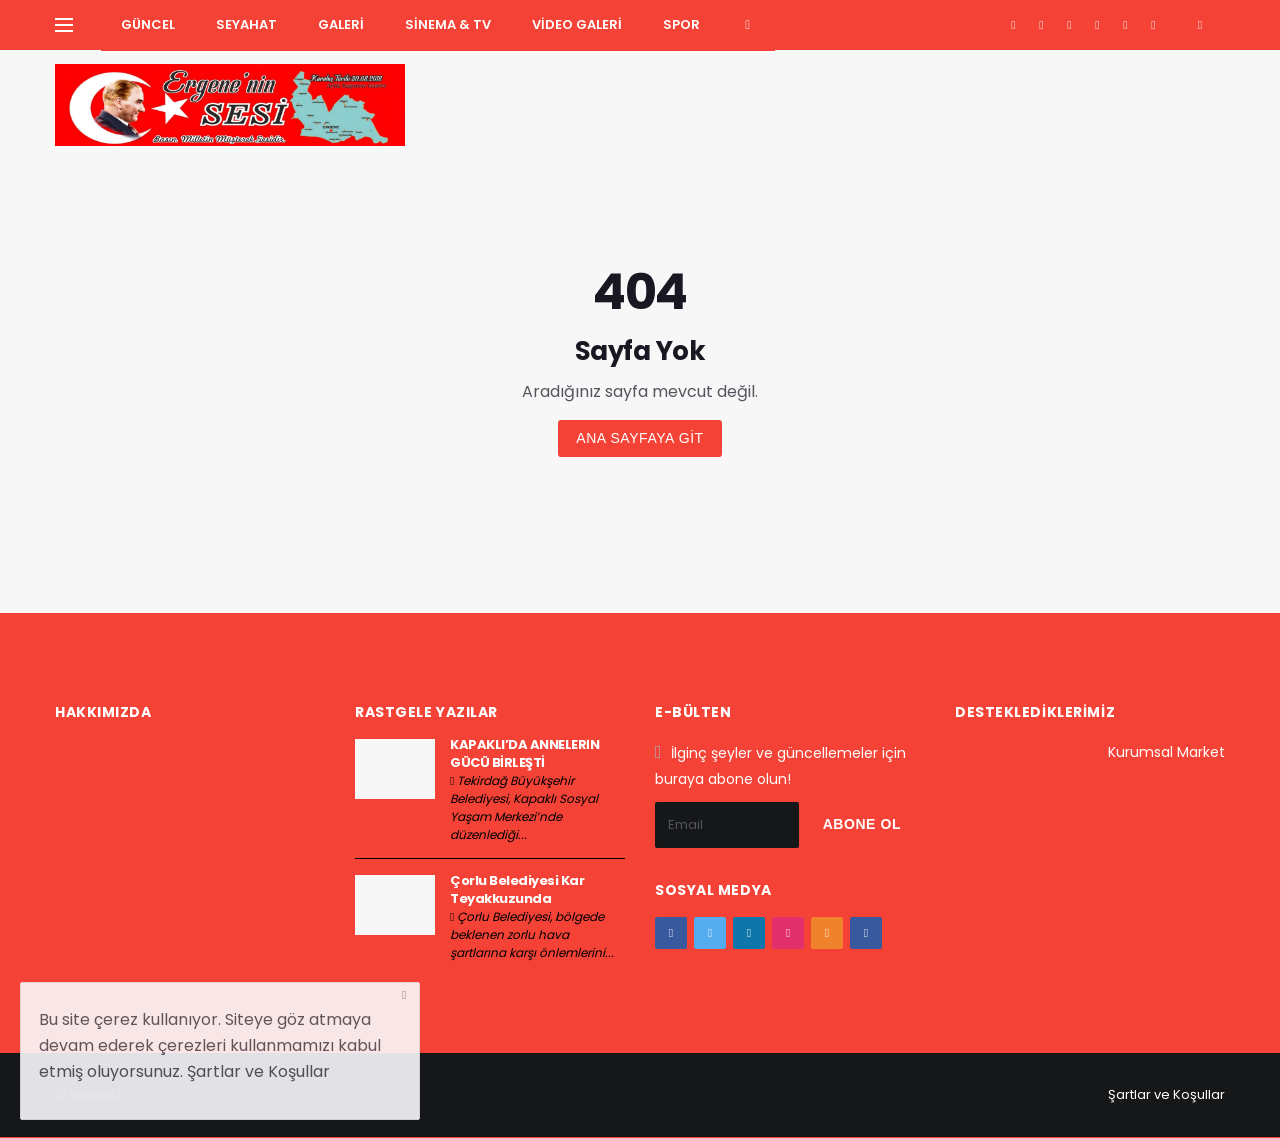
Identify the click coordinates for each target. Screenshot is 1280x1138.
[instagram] (1097, 25)
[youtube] (1125, 25)
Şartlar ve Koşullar (1166, 1094)
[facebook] (1013, 25)
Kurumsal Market (1166, 752)
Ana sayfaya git (639, 438)
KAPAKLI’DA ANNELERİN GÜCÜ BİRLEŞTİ (524, 753)
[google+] (1069, 25)
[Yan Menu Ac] (64, 25)
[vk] (1153, 25)
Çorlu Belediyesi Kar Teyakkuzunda (517, 889)
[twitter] (1041, 25)
